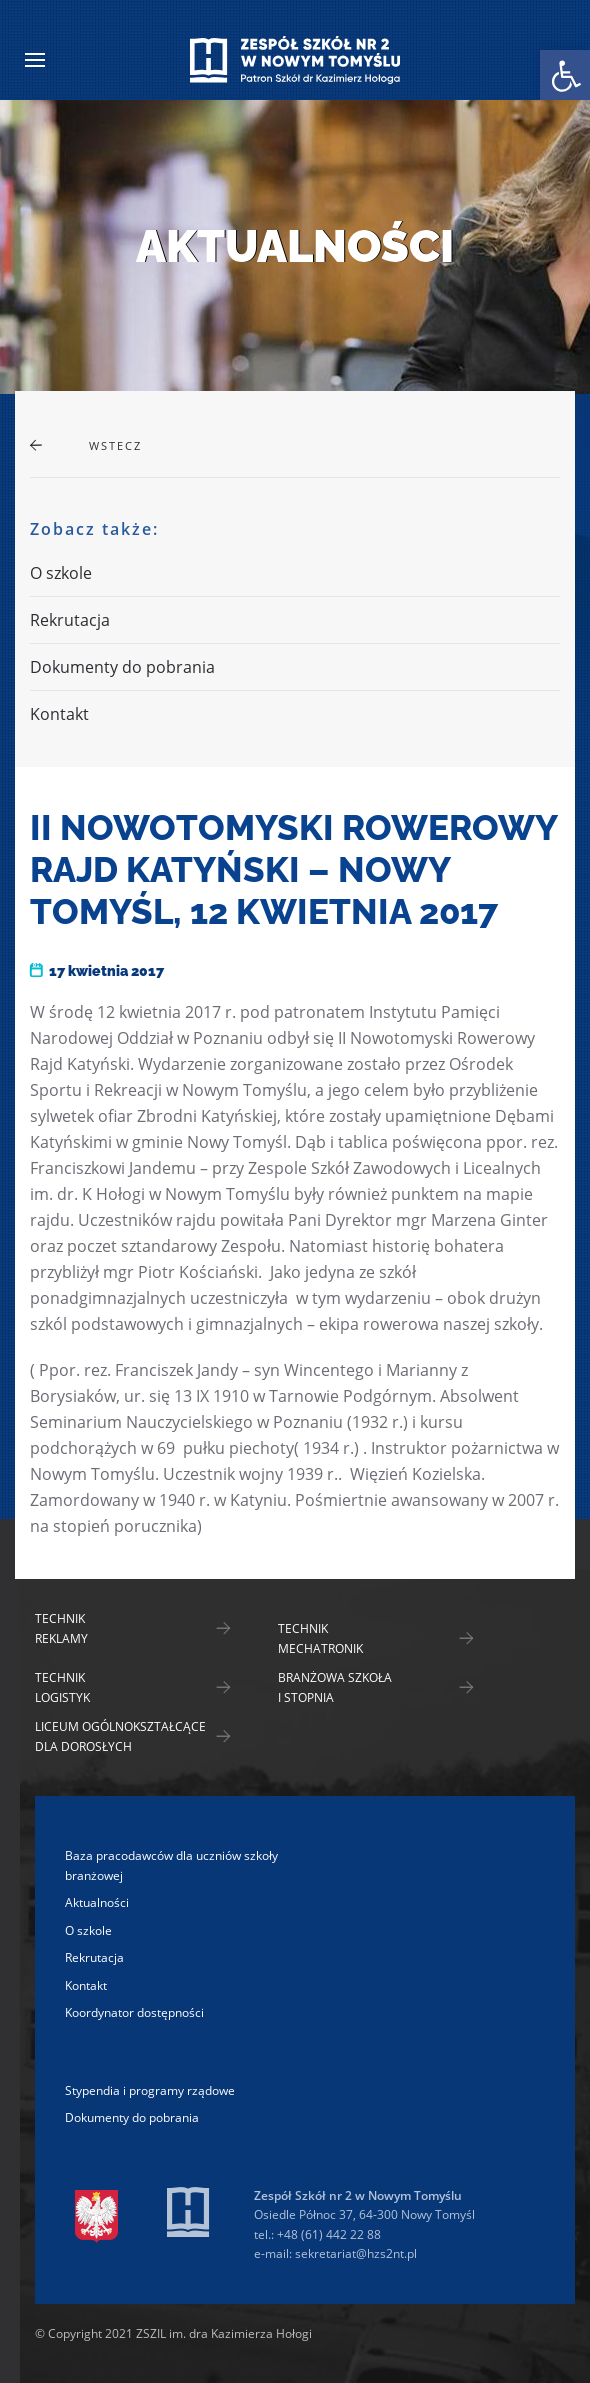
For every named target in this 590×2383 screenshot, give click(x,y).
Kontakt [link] (59, 714)
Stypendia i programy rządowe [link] (150, 2090)
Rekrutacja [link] (70, 620)
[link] (565, 75)
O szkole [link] (61, 573)
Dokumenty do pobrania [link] (122, 667)
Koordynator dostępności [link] (134, 2012)
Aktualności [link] (97, 1902)
